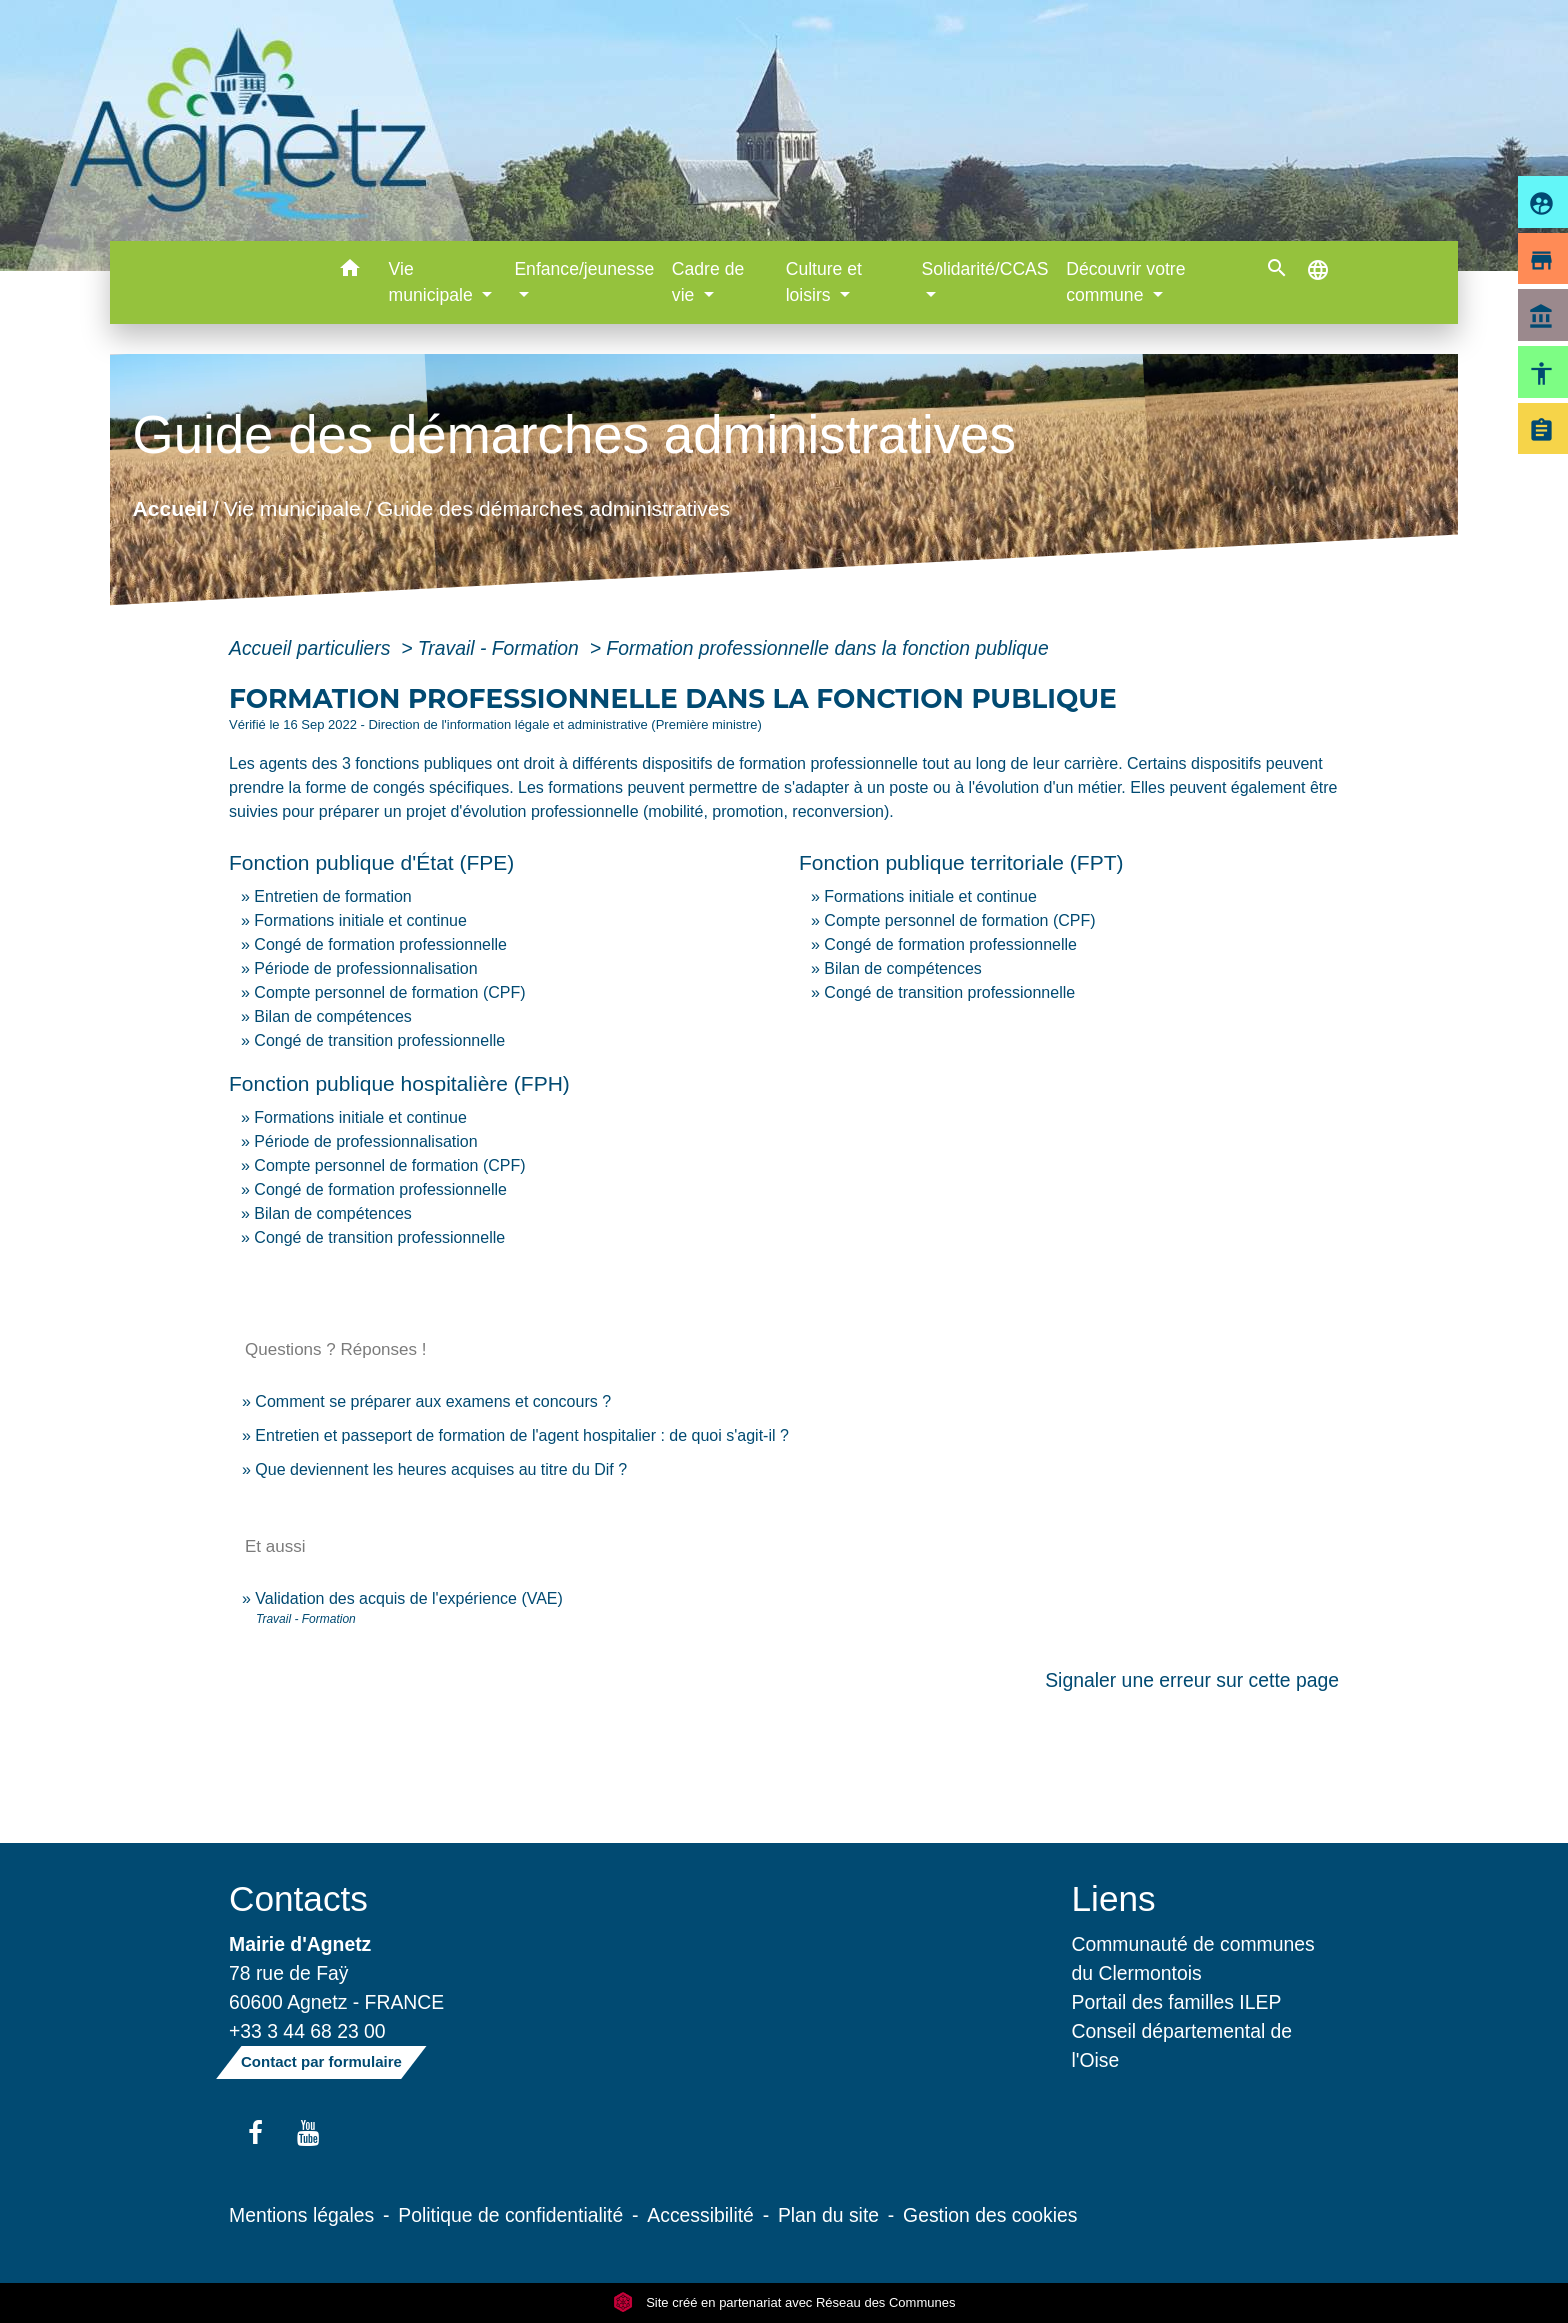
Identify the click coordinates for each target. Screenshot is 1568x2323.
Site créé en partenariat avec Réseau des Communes (784, 2302)
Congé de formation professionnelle (380, 944)
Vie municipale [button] (433, 282)
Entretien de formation (332, 896)
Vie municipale (292, 508)
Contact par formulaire (321, 2061)
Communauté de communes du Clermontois (1193, 1958)
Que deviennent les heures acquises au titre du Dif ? (441, 1469)
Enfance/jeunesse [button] (584, 269)
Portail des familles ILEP (1177, 2002)
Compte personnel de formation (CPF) (389, 992)
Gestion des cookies (990, 2215)
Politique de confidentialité (510, 2215)
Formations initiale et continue (360, 920)
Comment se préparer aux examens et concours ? (433, 1401)
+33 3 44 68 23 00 (307, 2031)
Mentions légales (301, 2215)
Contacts (298, 1898)
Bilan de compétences (332, 1016)
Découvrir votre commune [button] (1125, 282)
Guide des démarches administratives (553, 508)
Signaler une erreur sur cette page (1192, 1680)
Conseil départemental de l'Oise (1182, 2045)
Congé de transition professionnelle (379, 1040)
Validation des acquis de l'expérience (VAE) (409, 1598)
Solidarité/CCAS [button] (984, 269)
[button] (350, 271)
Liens (1114, 1898)
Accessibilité (700, 2215)
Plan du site (828, 2215)
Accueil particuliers (312, 648)
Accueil (169, 508)
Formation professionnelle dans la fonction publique (827, 648)
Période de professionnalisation (365, 968)
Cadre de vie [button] (708, 282)
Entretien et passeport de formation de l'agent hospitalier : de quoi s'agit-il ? (522, 1435)
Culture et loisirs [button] (824, 282)
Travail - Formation (501, 648)
